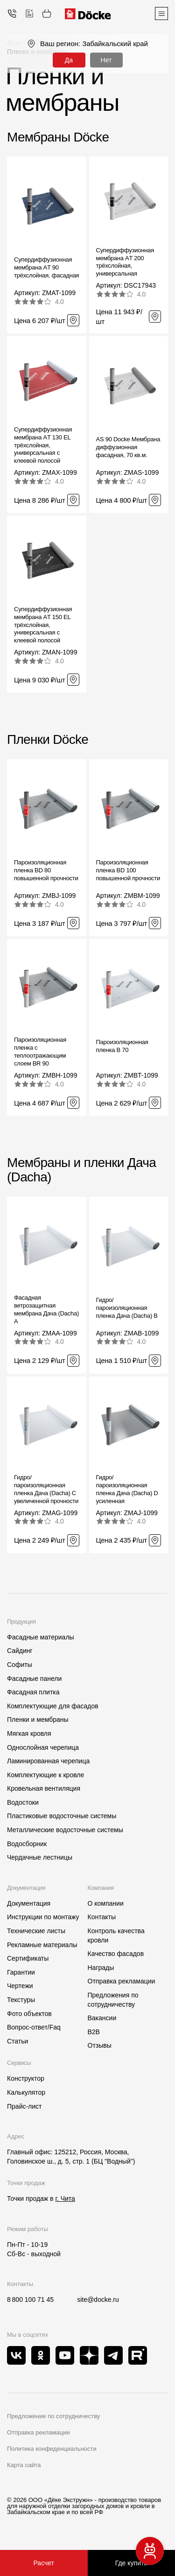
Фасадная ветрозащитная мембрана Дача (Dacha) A (46, 1309)
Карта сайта (24, 2465)
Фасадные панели (34, 1678)
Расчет (43, 2563)
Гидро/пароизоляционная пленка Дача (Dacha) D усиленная (127, 1489)
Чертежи (20, 1985)
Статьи (17, 2041)
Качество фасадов (116, 1953)
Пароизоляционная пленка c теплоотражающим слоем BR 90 (40, 1051)
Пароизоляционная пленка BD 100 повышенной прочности (128, 870)
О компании (106, 1903)
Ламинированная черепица (48, 1761)
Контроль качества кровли (116, 1935)
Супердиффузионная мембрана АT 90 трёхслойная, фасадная (46, 267)
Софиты (19, 1664)
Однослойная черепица (43, 1747)
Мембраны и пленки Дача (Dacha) (81, 1169)
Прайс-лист (24, 2106)
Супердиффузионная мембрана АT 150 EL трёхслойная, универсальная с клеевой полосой (43, 625)
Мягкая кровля (29, 1733)
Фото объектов (29, 2013)
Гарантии (21, 1972)
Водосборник (27, 1844)
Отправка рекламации (121, 1981)
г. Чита (65, 2198)
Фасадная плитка (33, 1692)
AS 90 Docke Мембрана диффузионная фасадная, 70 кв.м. (128, 447)
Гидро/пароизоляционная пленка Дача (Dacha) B (127, 1307)
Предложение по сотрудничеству (53, 2416)
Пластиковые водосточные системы (61, 1816)
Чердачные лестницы (39, 1857)
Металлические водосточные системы (65, 1830)
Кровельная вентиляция (43, 1788)
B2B (94, 2032)
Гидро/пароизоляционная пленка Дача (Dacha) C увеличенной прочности (46, 1489)
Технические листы (36, 1931)
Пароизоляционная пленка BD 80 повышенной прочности (46, 870)
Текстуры (21, 1999)
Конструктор (25, 2078)
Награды (101, 1967)
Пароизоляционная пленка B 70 (122, 1045)
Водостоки (23, 1802)
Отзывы (100, 2045)
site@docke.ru (98, 2299)
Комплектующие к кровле (45, 1775)
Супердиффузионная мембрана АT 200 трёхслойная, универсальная (125, 262)
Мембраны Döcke (58, 137)
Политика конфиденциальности (52, 2449)
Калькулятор (26, 2092)
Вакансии (102, 2018)
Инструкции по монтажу (43, 1917)
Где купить (131, 2563)
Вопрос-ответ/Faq (34, 2027)
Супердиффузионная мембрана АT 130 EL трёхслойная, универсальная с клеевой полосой (43, 445)
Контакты (102, 1917)
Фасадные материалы (40, 1637)
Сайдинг (20, 1650)
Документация (28, 1903)
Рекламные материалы (42, 1945)
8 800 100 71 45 (30, 2299)
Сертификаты (28, 1958)
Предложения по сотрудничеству (113, 1999)
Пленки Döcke (47, 739)
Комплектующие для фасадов (52, 1706)
